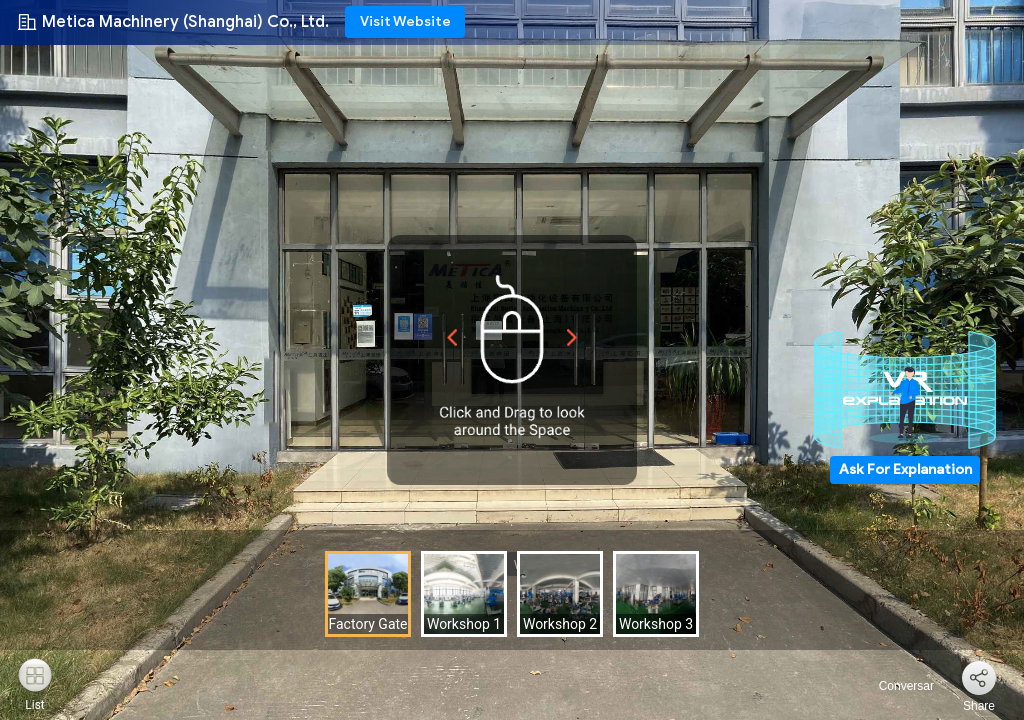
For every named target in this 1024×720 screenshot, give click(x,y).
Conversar (894, 686)
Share (979, 706)
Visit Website (405, 21)
